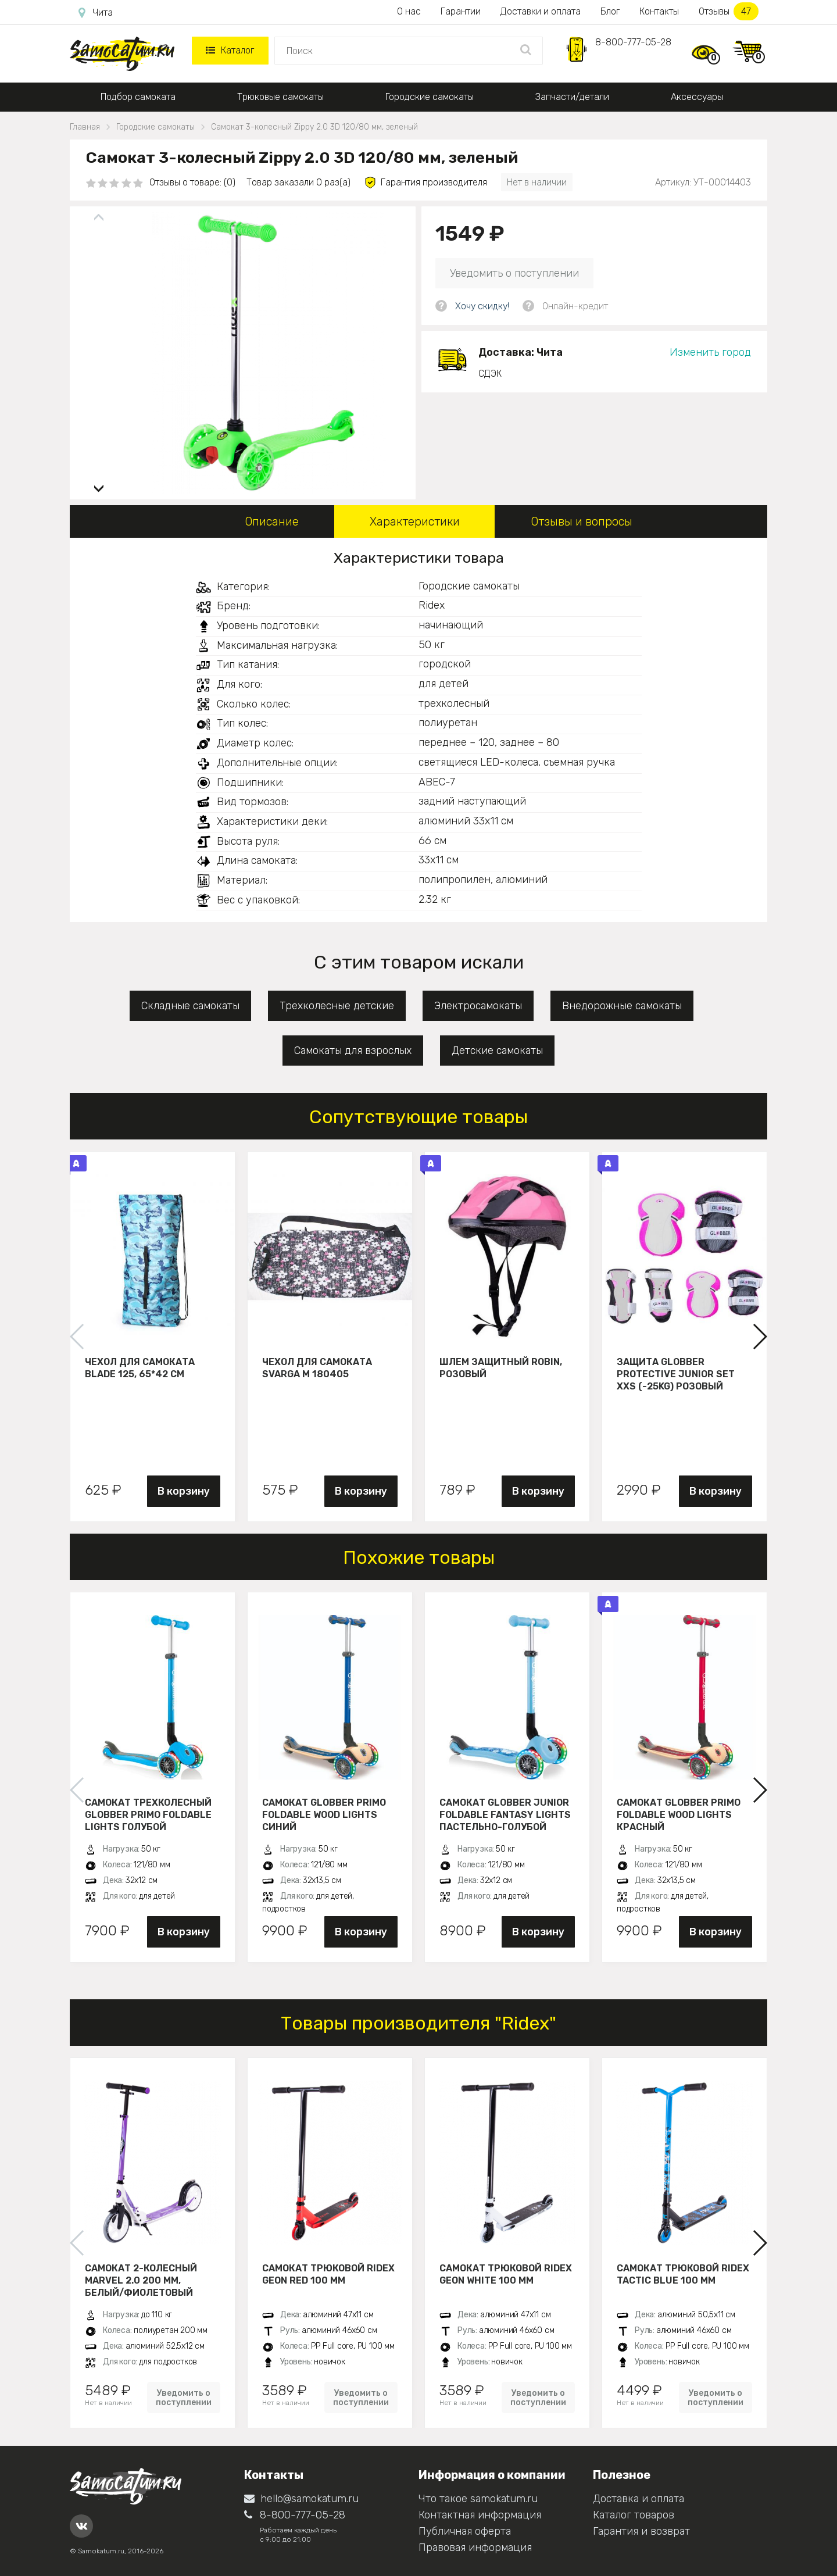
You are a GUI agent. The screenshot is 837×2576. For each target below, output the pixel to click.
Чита (95, 13)
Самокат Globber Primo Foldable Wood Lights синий (324, 1814)
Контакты (659, 11)
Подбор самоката (138, 96)
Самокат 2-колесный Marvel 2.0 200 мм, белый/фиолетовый (141, 2280)
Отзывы (729, 11)
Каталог (230, 50)
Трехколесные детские (337, 1005)
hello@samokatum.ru (301, 2498)
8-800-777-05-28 (633, 42)
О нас (409, 11)
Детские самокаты (497, 1050)
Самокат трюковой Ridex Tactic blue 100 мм (683, 2274)
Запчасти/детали (572, 96)
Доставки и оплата (540, 11)
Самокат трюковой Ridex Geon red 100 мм (328, 2274)
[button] (98, 484)
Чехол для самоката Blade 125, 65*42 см (140, 1368)
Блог (610, 11)
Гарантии (461, 11)
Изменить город (710, 352)
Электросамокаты (478, 1005)
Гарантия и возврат (641, 2531)
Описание (272, 521)
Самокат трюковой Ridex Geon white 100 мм (505, 2274)
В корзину (184, 1491)
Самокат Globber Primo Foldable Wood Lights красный (679, 1814)
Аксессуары (697, 96)
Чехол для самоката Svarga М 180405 (317, 1368)
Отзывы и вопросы (581, 521)
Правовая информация (475, 2547)
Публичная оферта (465, 2531)
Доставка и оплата (638, 2498)
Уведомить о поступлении (514, 273)
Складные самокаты (190, 1005)
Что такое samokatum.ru (478, 2498)
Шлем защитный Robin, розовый (500, 1368)
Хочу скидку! (482, 306)
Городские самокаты (429, 96)
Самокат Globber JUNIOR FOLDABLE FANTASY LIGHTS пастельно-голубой (505, 1814)
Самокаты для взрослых (353, 1050)
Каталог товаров (633, 2515)
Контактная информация (480, 2515)
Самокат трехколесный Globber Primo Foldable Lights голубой (148, 1814)
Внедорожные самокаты (622, 1005)
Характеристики (415, 521)
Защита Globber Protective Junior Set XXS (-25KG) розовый (676, 1373)
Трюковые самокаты (280, 96)
